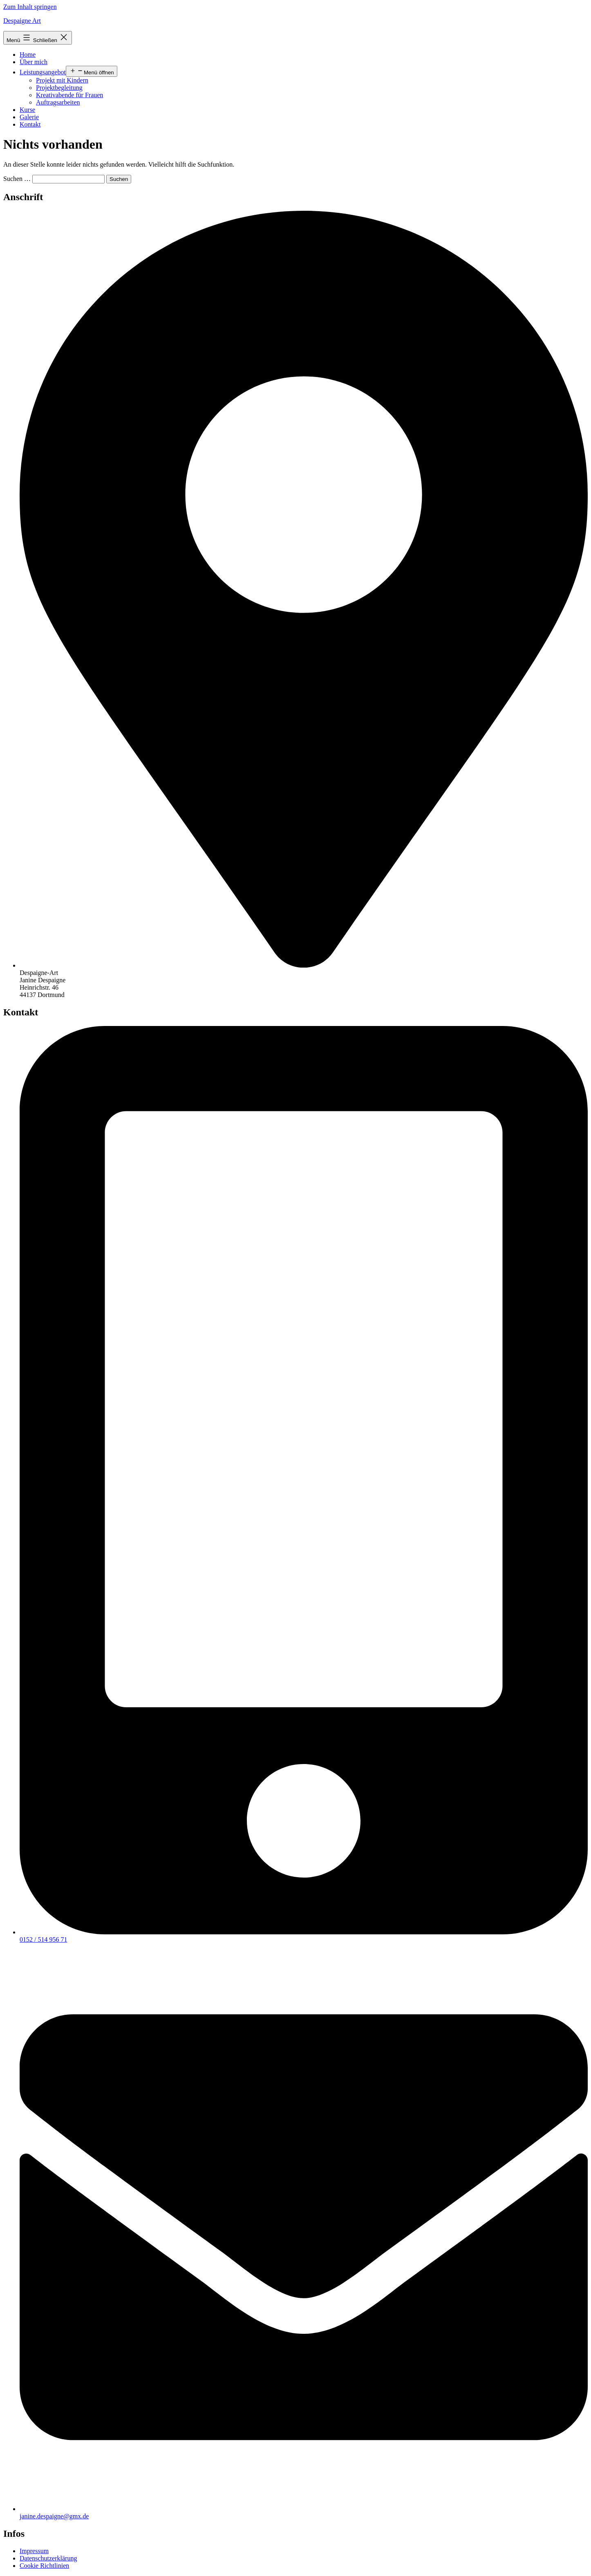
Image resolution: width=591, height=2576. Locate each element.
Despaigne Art (22, 20)
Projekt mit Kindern (62, 80)
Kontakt (30, 124)
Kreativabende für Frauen (69, 94)
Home (28, 54)
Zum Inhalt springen (30, 6)
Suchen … (17, 178)
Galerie (29, 117)
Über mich (33, 61)
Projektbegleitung (59, 87)
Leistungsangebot (43, 72)
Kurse (27, 109)
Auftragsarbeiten (58, 102)
